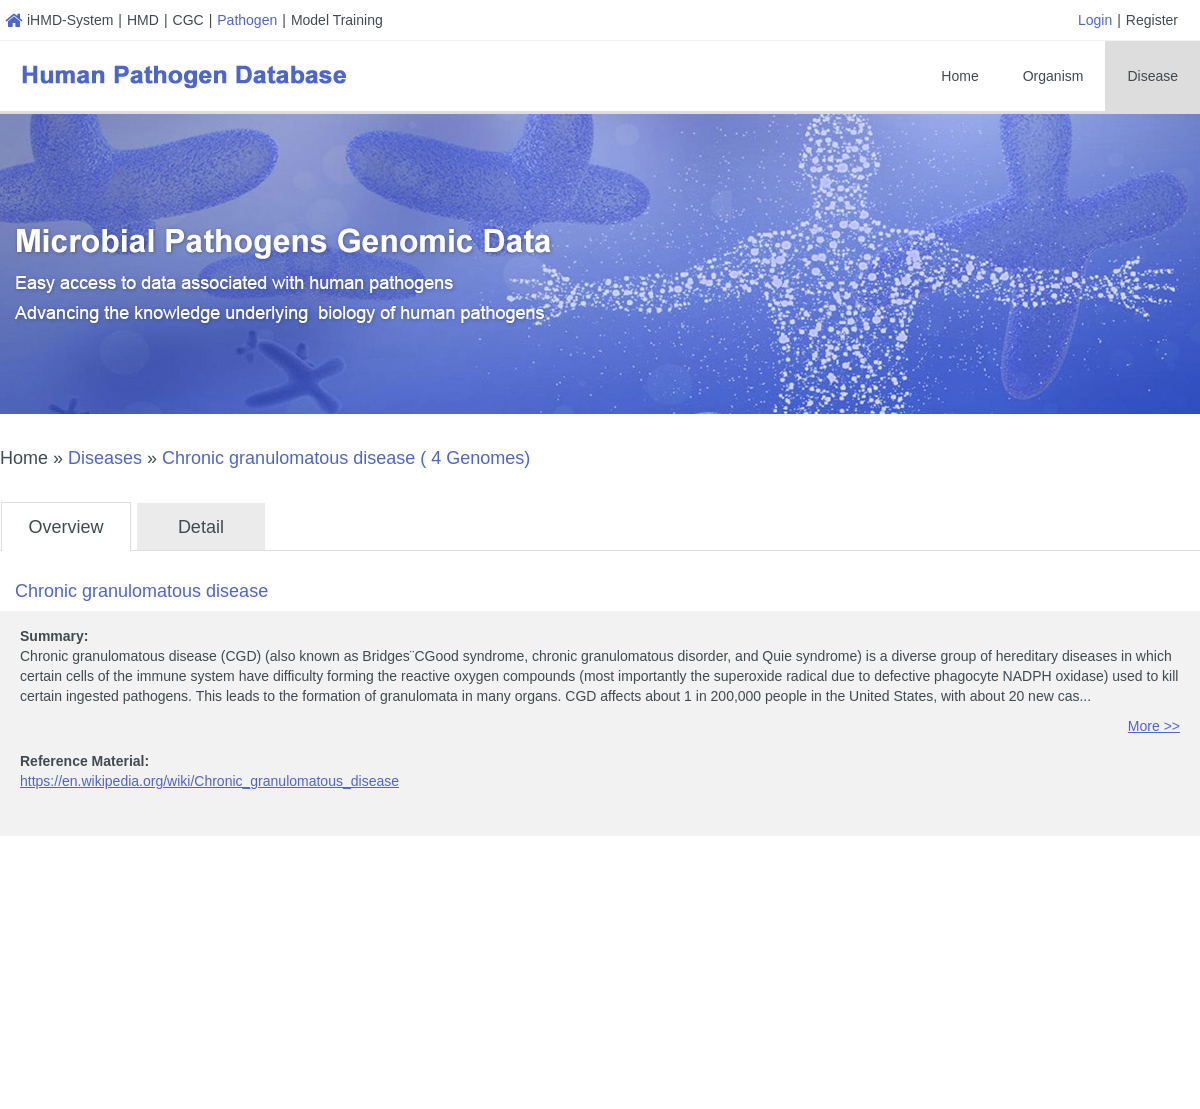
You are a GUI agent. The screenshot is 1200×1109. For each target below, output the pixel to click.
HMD (143, 20)
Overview (65, 527)
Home (959, 76)
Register (1152, 20)
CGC (188, 20)
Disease (1152, 76)
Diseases (105, 458)
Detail (201, 527)
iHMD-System (59, 20)
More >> (1154, 726)
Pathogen (247, 20)
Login (1095, 20)
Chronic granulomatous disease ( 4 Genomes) (346, 458)
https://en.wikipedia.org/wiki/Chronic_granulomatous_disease (209, 781)
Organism (1053, 76)
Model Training (337, 20)
